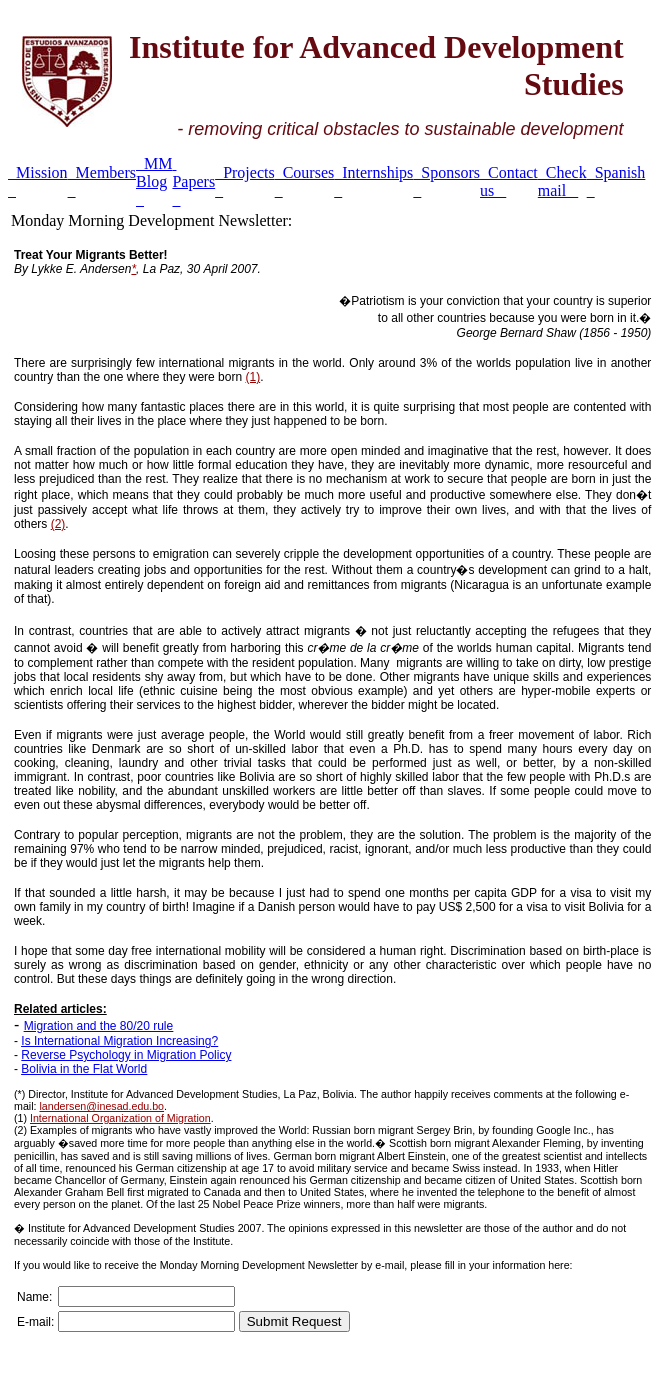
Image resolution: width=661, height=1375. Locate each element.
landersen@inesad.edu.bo (101, 1106)
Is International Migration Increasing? (119, 1041)
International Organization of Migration (120, 1118)
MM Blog (154, 181)
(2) (58, 524)
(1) (252, 377)
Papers (193, 181)
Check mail (562, 181)
